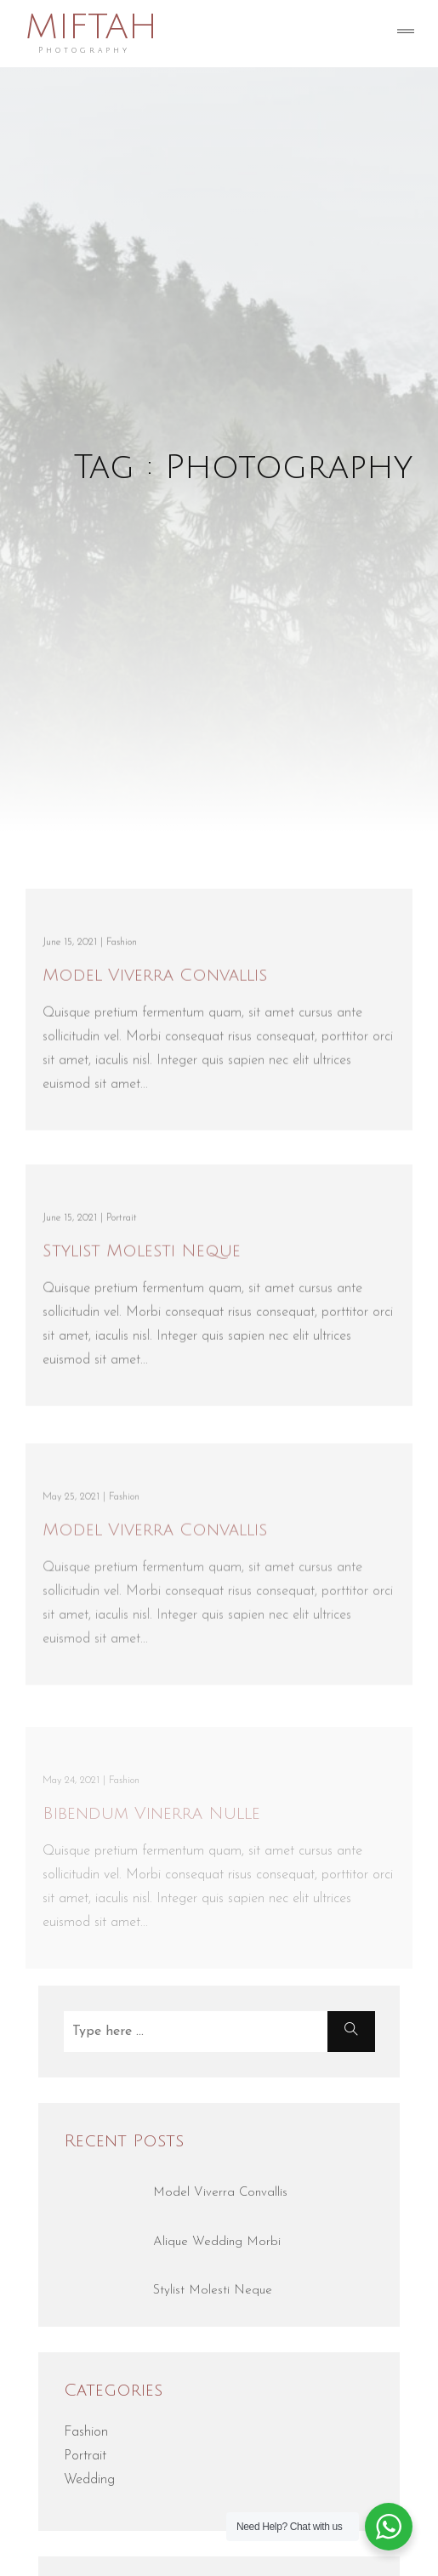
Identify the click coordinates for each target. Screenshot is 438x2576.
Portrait (85, 2456)
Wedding (89, 2480)
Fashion (86, 2432)
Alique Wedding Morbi (217, 2242)
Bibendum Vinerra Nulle (151, 1821)
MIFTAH (91, 28)
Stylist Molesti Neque (142, 1254)
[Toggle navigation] (405, 33)
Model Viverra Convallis (155, 979)
